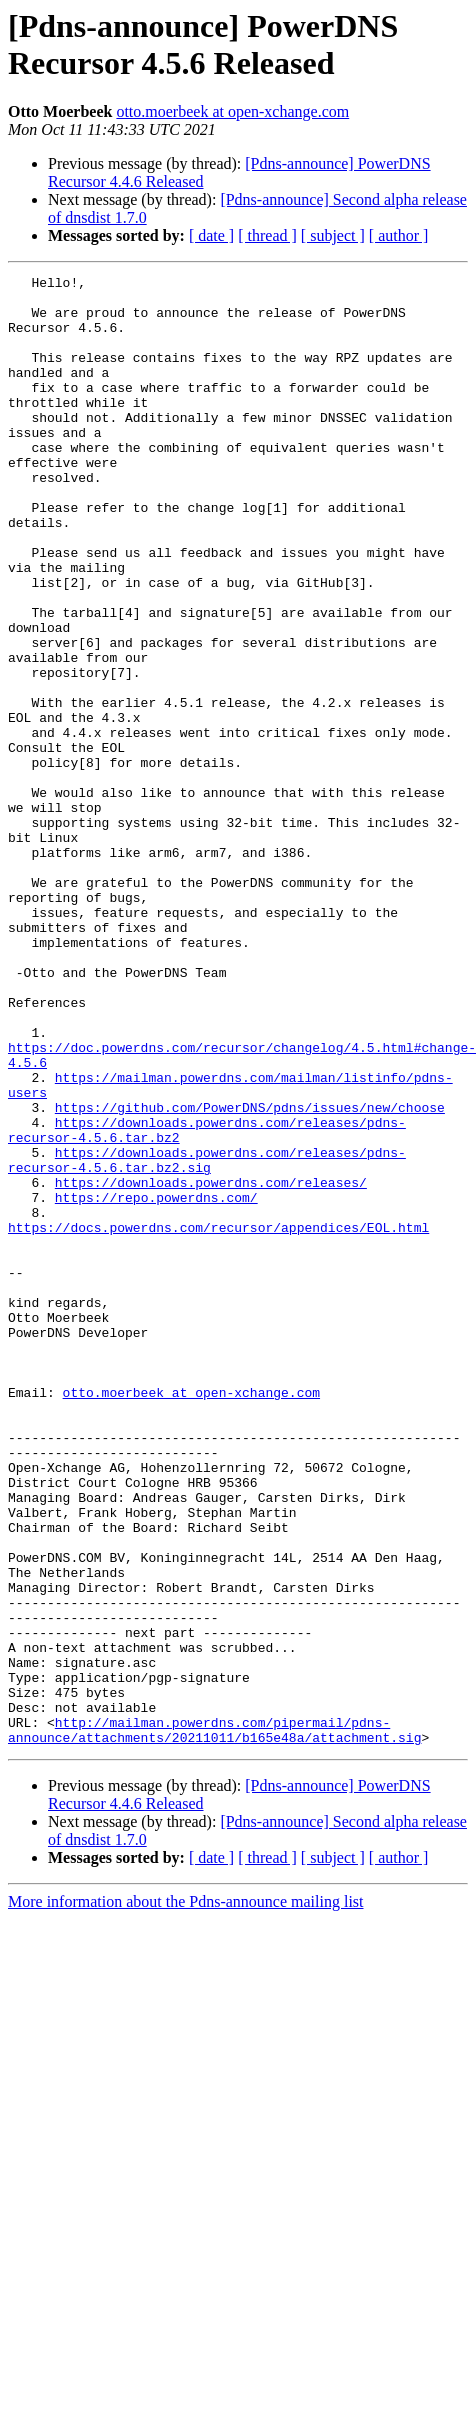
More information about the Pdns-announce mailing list (186, 2195)
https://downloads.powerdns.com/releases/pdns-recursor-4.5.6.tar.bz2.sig (207, 1338)
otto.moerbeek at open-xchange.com (232, 111)
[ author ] (399, 235)
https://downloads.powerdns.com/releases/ (211, 1365)
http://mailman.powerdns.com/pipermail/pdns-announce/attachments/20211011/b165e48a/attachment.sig (214, 2022)
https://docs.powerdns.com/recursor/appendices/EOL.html (218, 1419)
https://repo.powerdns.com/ (156, 1383)
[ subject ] (333, 235)
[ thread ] (267, 235)
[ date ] (211, 235)
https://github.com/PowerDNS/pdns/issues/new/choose (250, 1275)
